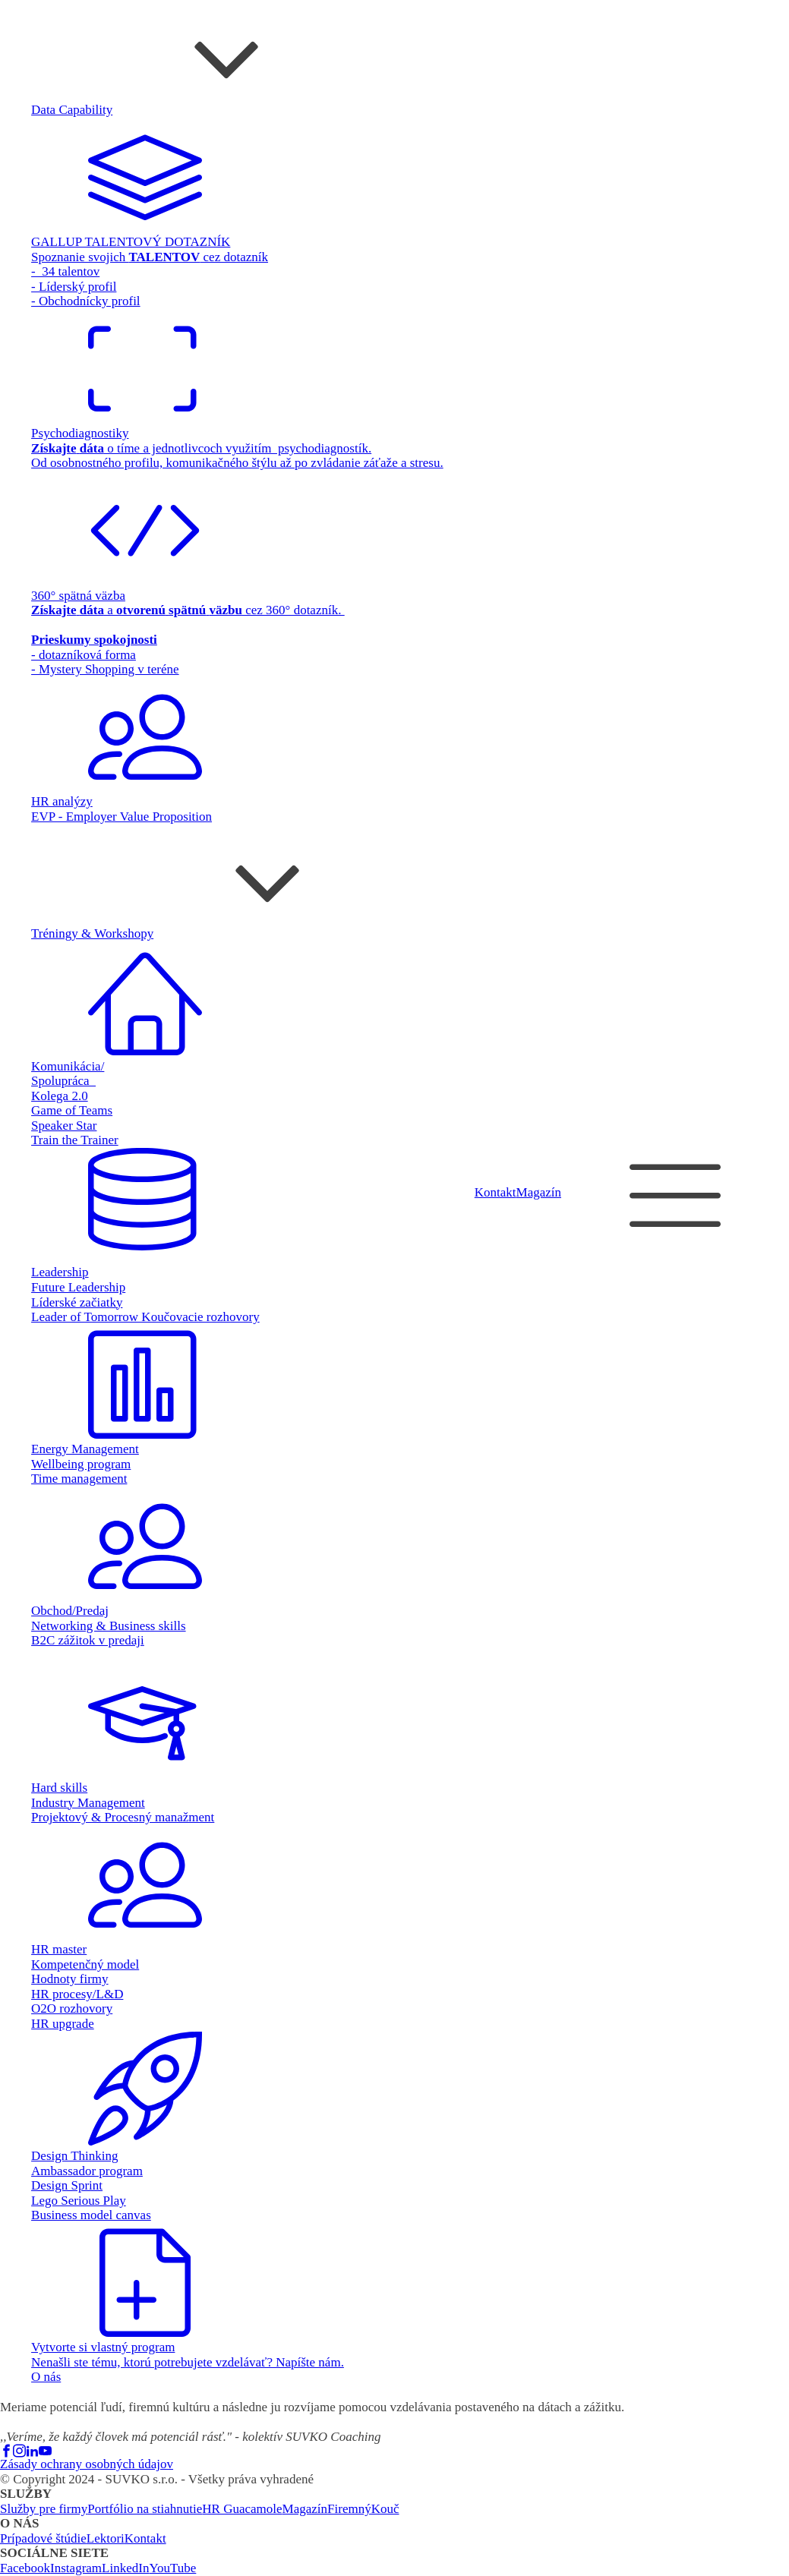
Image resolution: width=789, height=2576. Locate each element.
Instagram (76, 2568)
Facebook (25, 2568)
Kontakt (495, 1192)
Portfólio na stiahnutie (144, 2509)
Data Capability (71, 109)
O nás (46, 2376)
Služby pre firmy (43, 2509)
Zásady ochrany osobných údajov (86, 2464)
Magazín (538, 1192)
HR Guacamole (242, 2509)
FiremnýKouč (363, 2509)
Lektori (106, 2538)
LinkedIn (125, 2568)
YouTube (172, 2568)
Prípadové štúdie (43, 2538)
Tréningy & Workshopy (92, 933)
